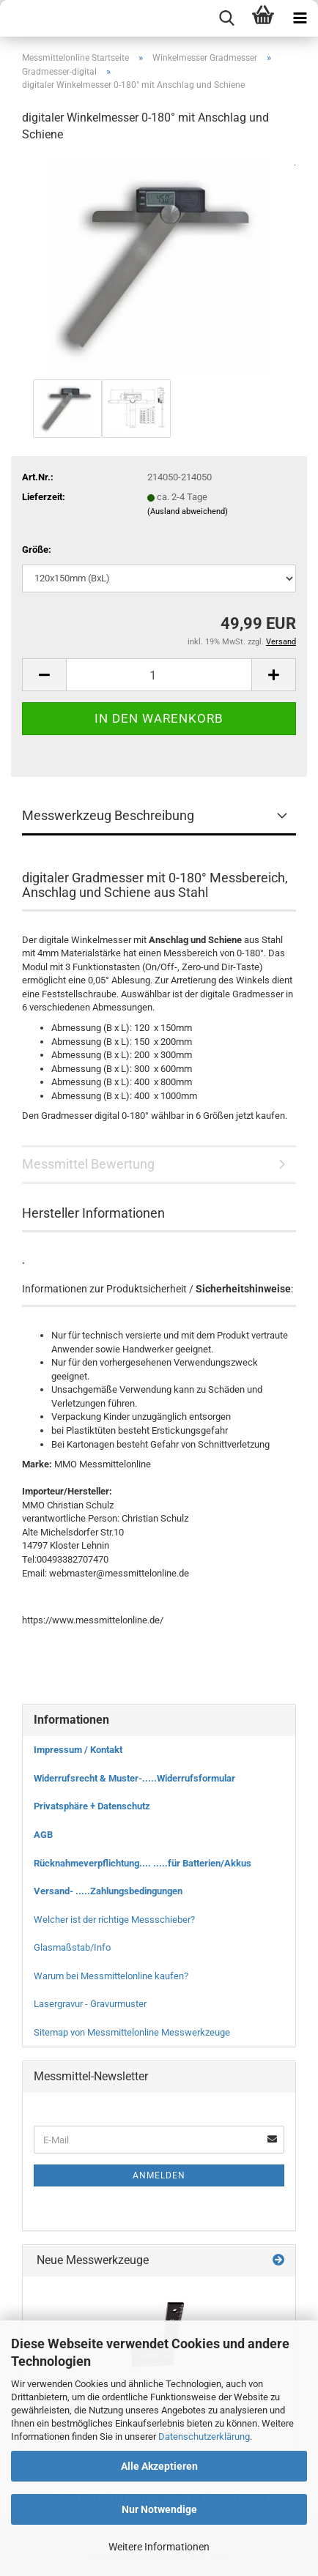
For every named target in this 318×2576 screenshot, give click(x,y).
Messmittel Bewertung (88, 1164)
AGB (43, 1834)
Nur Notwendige (159, 2509)
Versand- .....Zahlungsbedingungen (108, 1891)
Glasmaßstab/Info (72, 1947)
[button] (44, 674)
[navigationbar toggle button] (299, 18)
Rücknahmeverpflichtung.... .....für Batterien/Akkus (142, 1863)
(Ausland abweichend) (187, 511)
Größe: (36, 549)
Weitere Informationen (159, 2547)
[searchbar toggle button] (226, 18)
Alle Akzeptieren (159, 2466)
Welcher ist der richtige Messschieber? (114, 1919)
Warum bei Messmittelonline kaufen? (111, 1975)
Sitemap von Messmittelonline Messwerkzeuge (132, 2032)
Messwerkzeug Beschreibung (108, 815)
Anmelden (159, 2175)
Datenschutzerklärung (204, 2436)
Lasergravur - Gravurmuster (90, 2003)
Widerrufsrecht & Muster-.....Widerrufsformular (134, 1778)
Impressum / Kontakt (78, 1749)
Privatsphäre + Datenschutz (92, 1806)
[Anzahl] (159, 674)
